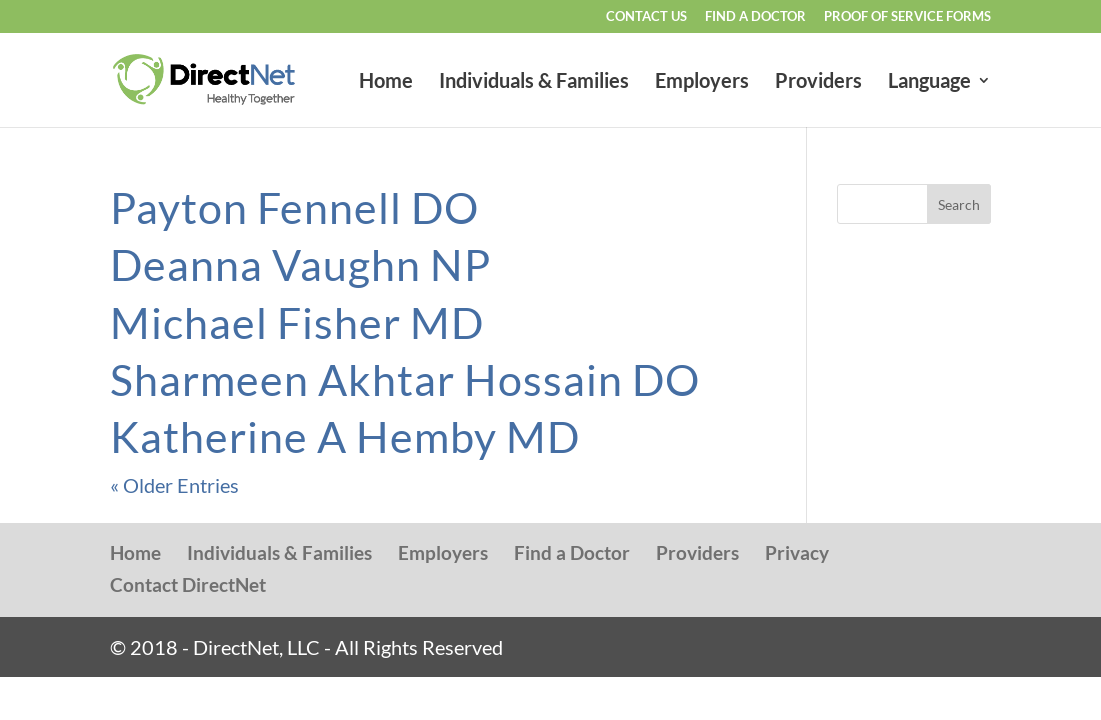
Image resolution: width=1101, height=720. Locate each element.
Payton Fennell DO (294, 207)
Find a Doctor (755, 17)
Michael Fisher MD (297, 322)
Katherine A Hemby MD (345, 436)
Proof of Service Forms (907, 17)
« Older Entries (174, 485)
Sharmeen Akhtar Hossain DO (405, 379)
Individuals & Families (534, 82)
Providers (818, 82)
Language (929, 82)
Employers (702, 82)
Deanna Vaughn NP (300, 264)
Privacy (797, 552)
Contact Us (646, 17)
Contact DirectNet (188, 584)
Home (386, 82)
